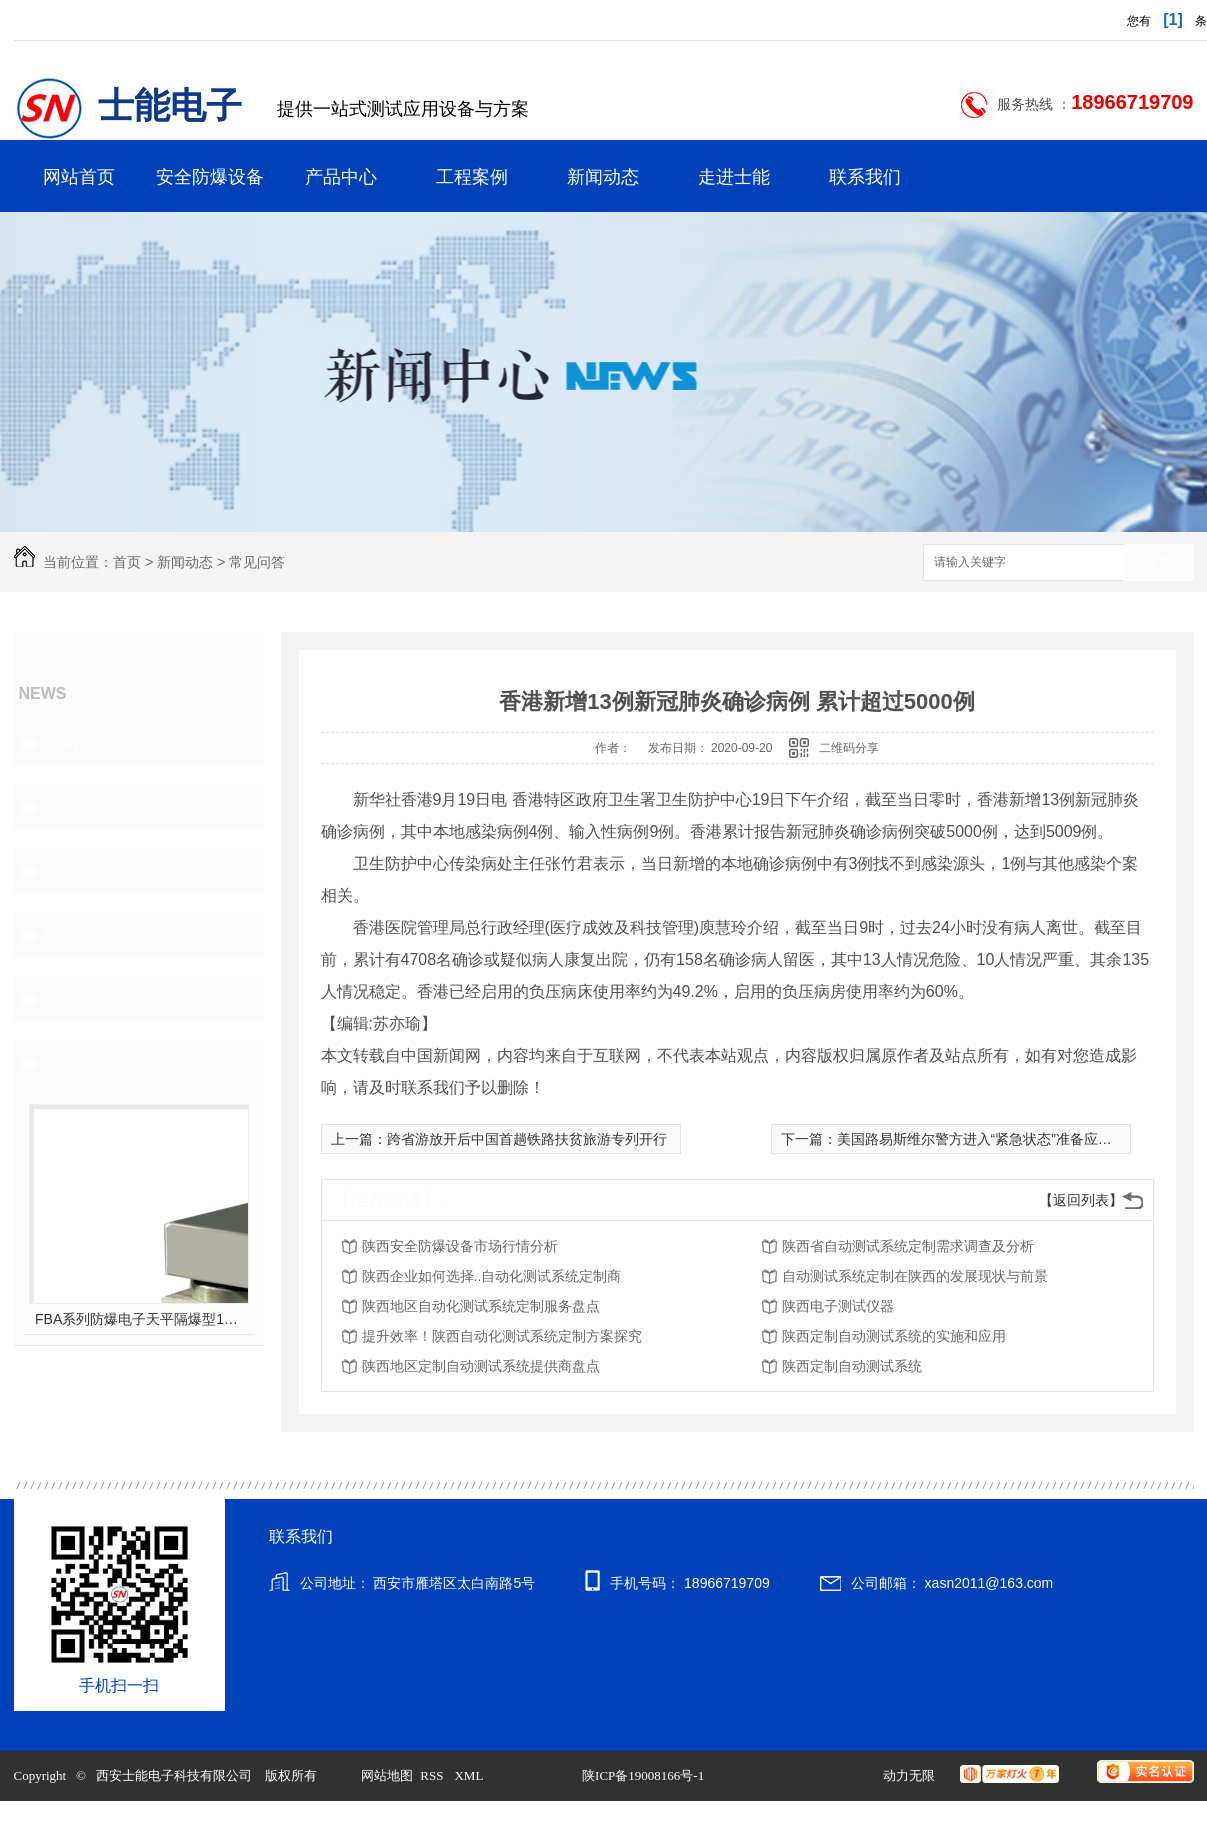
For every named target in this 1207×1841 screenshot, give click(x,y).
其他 (62, 999)
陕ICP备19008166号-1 (643, 1775)
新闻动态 (603, 177)
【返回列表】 (1081, 1200)
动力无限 (909, 1775)
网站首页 (79, 177)
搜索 (1159, 563)
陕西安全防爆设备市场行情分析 (460, 1246)
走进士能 (734, 177)
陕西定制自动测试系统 (852, 1366)
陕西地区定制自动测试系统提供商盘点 (481, 1366)
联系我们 (865, 177)
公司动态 (80, 743)
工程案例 (472, 177)
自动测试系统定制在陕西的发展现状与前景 (915, 1276)
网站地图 (387, 1775)
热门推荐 (80, 1063)
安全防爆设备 (210, 177)
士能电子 (170, 106)
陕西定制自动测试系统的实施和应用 (894, 1336)
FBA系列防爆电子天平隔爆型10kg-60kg (138, 1319)
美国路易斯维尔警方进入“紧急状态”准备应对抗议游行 (1002, 1139)
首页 (127, 562)
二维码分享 (849, 748)
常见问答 (257, 562)
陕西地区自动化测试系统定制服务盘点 (481, 1306)
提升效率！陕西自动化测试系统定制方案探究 (502, 1336)
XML (470, 1775)
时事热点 (80, 935)
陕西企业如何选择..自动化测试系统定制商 (492, 1276)
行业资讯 (80, 807)
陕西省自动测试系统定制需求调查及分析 (908, 1246)
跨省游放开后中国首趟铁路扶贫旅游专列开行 (527, 1139)
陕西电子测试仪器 (838, 1306)
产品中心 (341, 177)
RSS (433, 1775)
